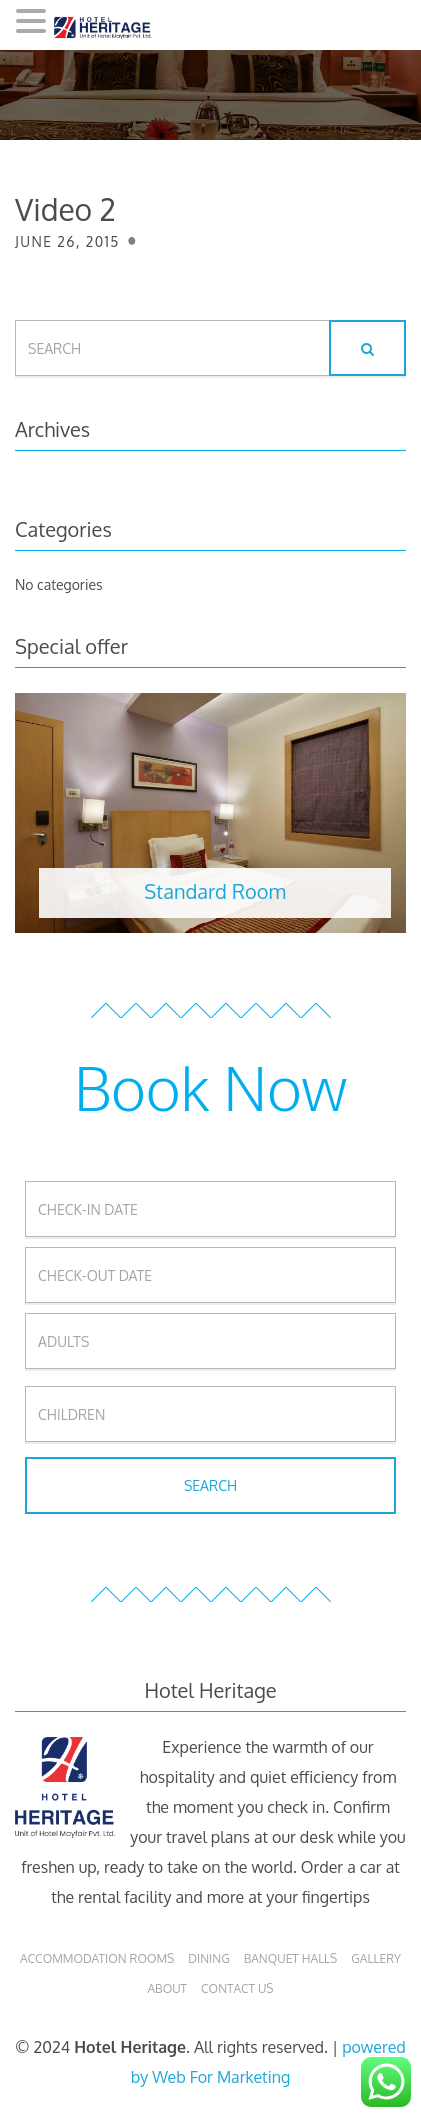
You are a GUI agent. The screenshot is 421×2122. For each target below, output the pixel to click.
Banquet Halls (291, 1958)
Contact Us (237, 1988)
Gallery (376, 1958)
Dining (208, 1958)
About (167, 1988)
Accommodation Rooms (97, 1958)
